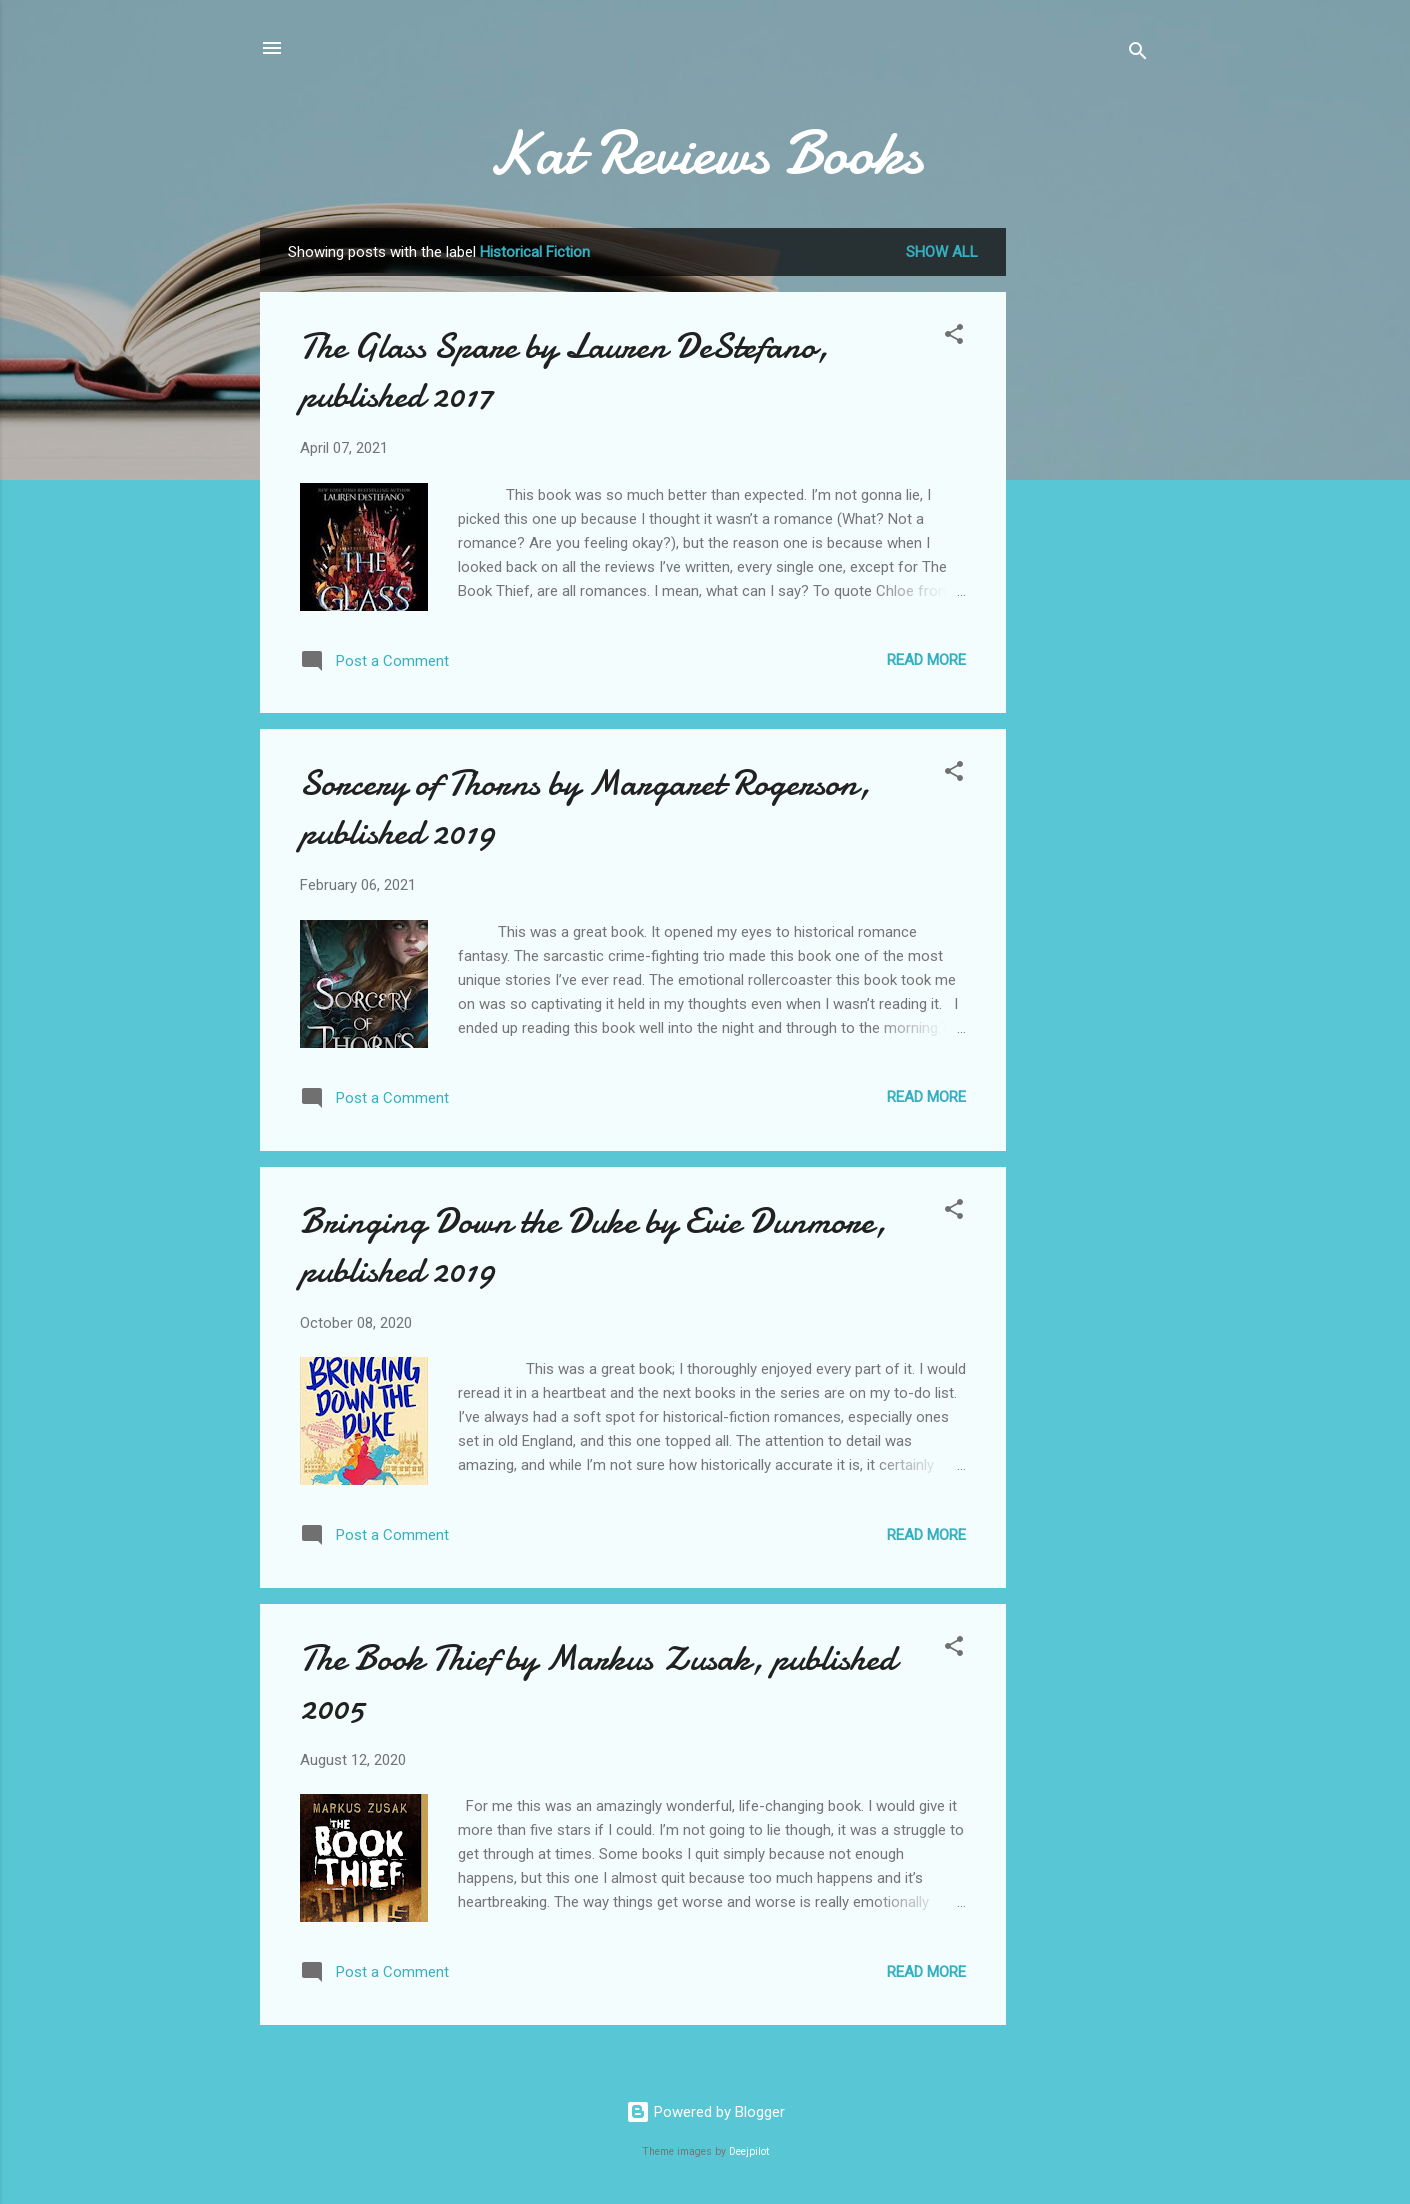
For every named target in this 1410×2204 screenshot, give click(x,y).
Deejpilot (749, 2151)
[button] (954, 337)
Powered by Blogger (705, 2112)
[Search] (1138, 54)
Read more (926, 660)
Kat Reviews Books (705, 153)
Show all (942, 252)
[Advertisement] (1086, 544)
